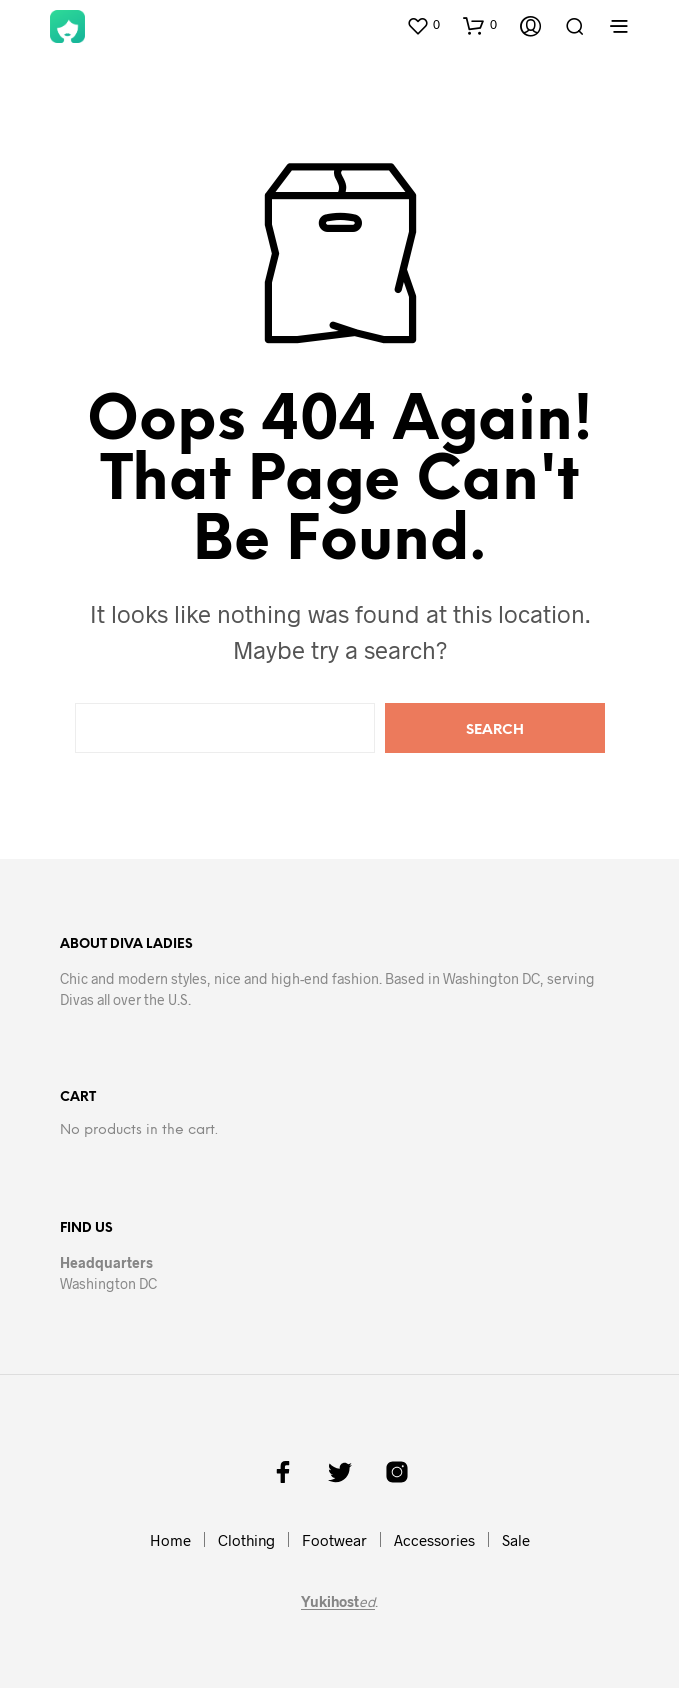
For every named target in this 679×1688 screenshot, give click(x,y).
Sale (516, 1540)
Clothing (246, 1540)
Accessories (434, 1540)
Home (170, 1540)
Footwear (334, 1540)
